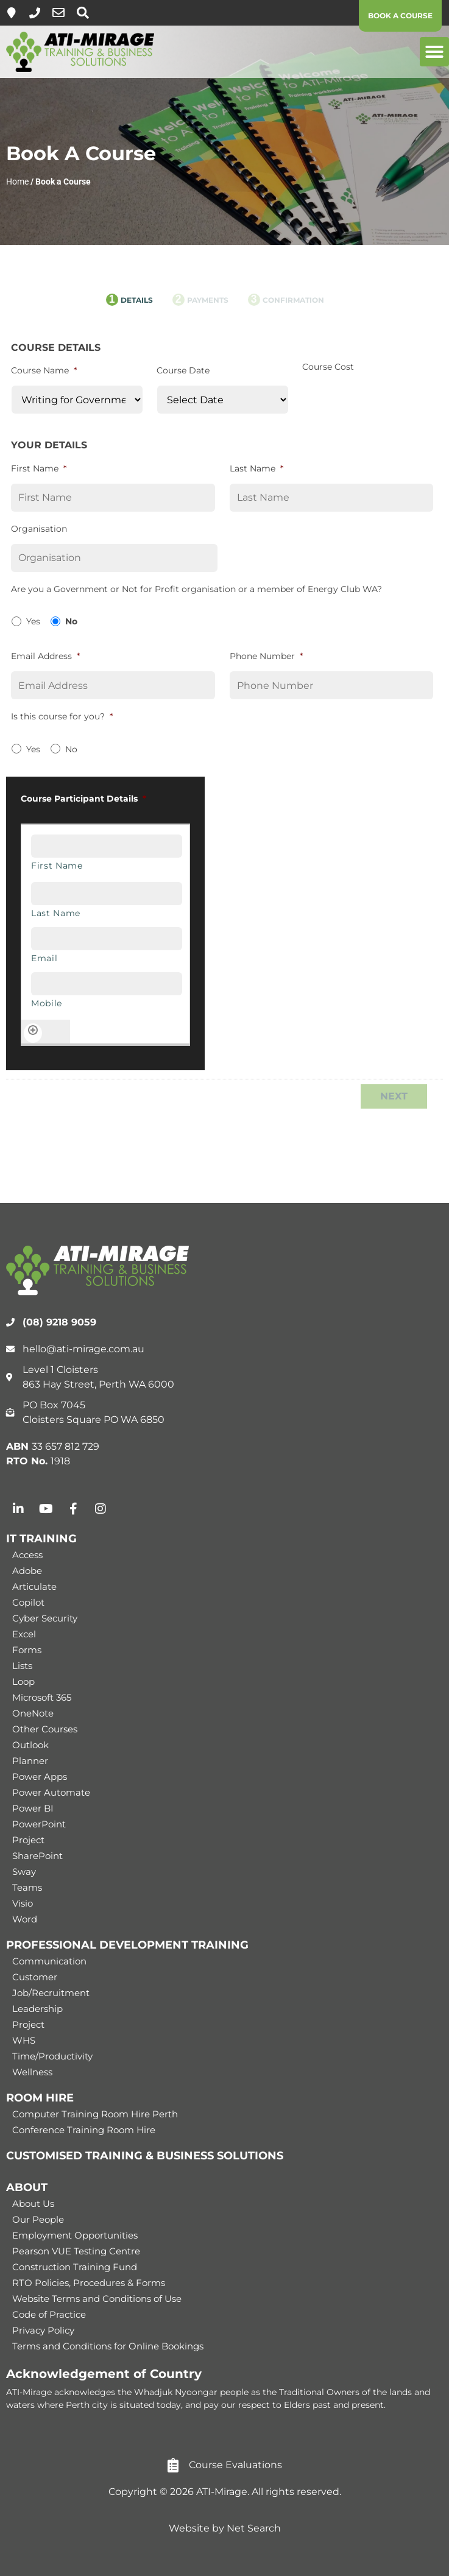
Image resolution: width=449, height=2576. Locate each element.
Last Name (256, 468)
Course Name (44, 370)
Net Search (254, 2528)
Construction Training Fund (74, 2267)
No (71, 621)
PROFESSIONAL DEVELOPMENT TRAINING (127, 1945)
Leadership (37, 2008)
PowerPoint (39, 1824)
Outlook (30, 1745)
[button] (434, 51)
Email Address (45, 656)
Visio (22, 1903)
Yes (33, 621)
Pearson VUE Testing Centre (76, 2251)
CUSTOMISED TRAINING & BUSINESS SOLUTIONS (144, 2155)
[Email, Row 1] (106, 938)
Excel (24, 1634)
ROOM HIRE (40, 2098)
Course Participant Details (83, 798)
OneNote (33, 1713)
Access (27, 1555)
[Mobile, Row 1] (106, 983)
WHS (23, 2040)
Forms (26, 1650)
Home (17, 181)
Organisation (39, 528)
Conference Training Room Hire (83, 2130)
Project (28, 1840)
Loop (23, 1681)
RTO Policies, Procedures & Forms (88, 2282)
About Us (33, 2203)
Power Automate (51, 1792)
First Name (38, 468)
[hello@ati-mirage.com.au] (58, 13)
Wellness (32, 2072)
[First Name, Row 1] (106, 846)
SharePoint (37, 1855)
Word (24, 1919)
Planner (30, 1760)
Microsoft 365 (41, 1697)
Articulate (34, 1586)
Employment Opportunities (75, 2235)
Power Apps (39, 1776)
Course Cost (328, 366)
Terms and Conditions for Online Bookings (107, 2346)
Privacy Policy (43, 2330)
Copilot (28, 1602)
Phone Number (266, 656)
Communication (49, 1961)
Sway (24, 1871)
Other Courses (44, 1729)
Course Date (183, 370)
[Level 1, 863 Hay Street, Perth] (11, 12)
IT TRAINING (41, 1538)
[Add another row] (33, 1033)
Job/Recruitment (51, 1993)
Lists (22, 1665)
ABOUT (27, 2187)
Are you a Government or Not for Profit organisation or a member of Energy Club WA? (196, 589)
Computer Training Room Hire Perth (95, 2114)
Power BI (33, 1808)
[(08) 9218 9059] (34, 12)
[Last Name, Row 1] (106, 893)
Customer (34, 1977)
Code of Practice (49, 2314)
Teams (27, 1887)
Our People (38, 2219)
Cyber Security (44, 1618)
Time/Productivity (52, 2056)
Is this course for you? (62, 716)
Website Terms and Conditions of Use (97, 2298)
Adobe (27, 1570)
